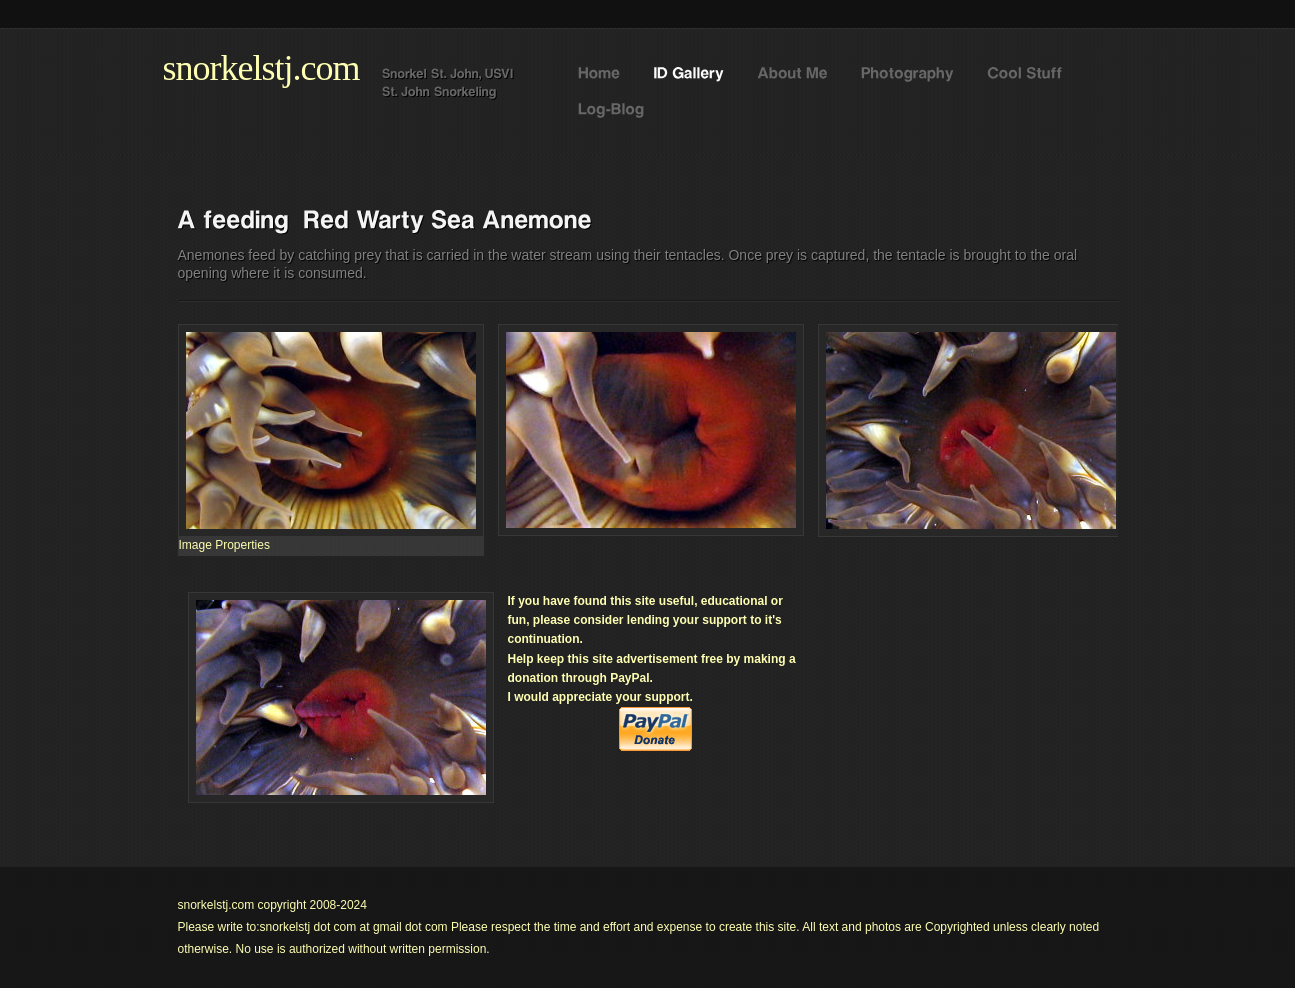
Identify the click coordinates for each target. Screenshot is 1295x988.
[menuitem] (224, 545)
